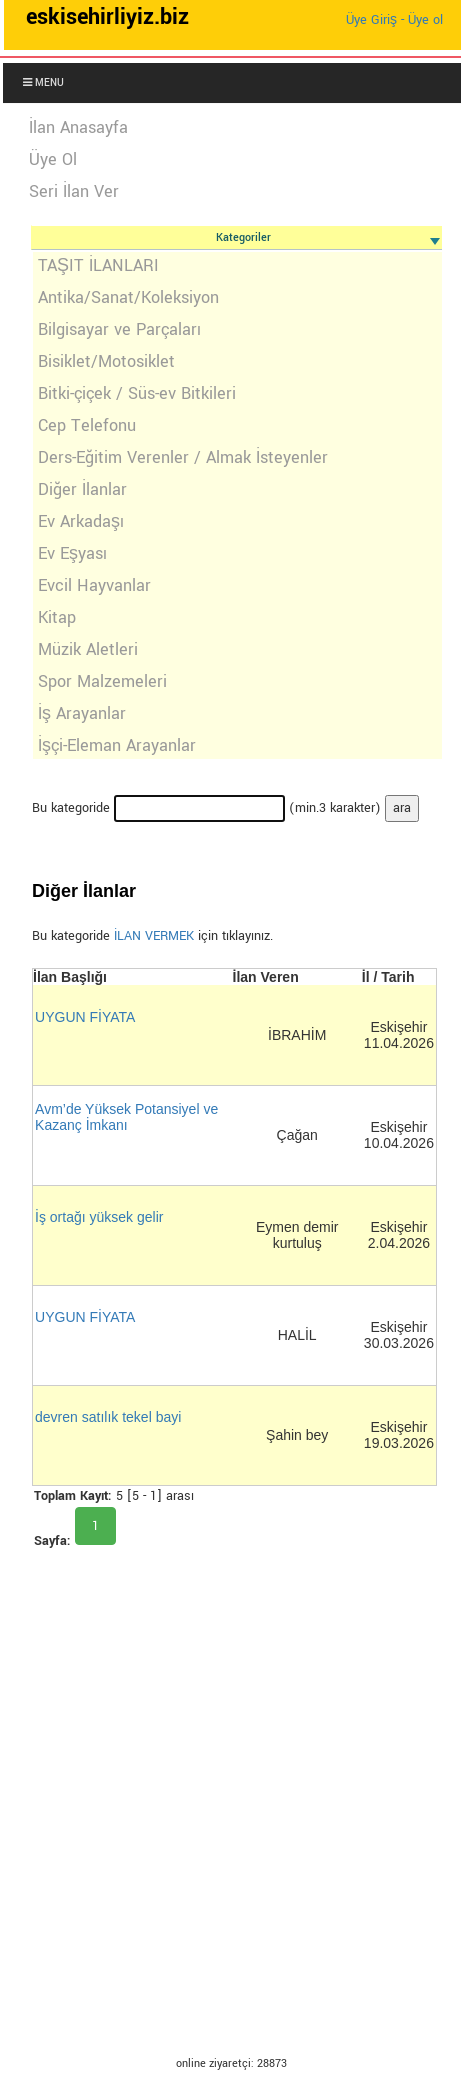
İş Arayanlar (82, 713)
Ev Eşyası (72, 553)
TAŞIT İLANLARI (98, 265)
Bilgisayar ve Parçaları (119, 329)
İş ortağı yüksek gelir (99, 1217)
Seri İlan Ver (74, 191)
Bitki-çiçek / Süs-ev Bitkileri (137, 393)
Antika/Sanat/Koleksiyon (128, 297)
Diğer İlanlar (82, 489)
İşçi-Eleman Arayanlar (117, 745)
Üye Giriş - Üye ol (394, 20)
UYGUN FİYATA (85, 1017)
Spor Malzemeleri (102, 681)
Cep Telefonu (87, 425)
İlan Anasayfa (78, 127)
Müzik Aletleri (88, 649)
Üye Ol (53, 159)
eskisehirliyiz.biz (107, 17)
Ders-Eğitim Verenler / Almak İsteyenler (183, 457)
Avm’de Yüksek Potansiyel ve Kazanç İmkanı (126, 1117)
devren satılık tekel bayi (108, 1417)
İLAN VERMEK (154, 936)
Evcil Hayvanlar (94, 585)
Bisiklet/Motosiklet (106, 361)
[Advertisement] (221, 1817)
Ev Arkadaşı (81, 521)
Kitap (57, 617)
